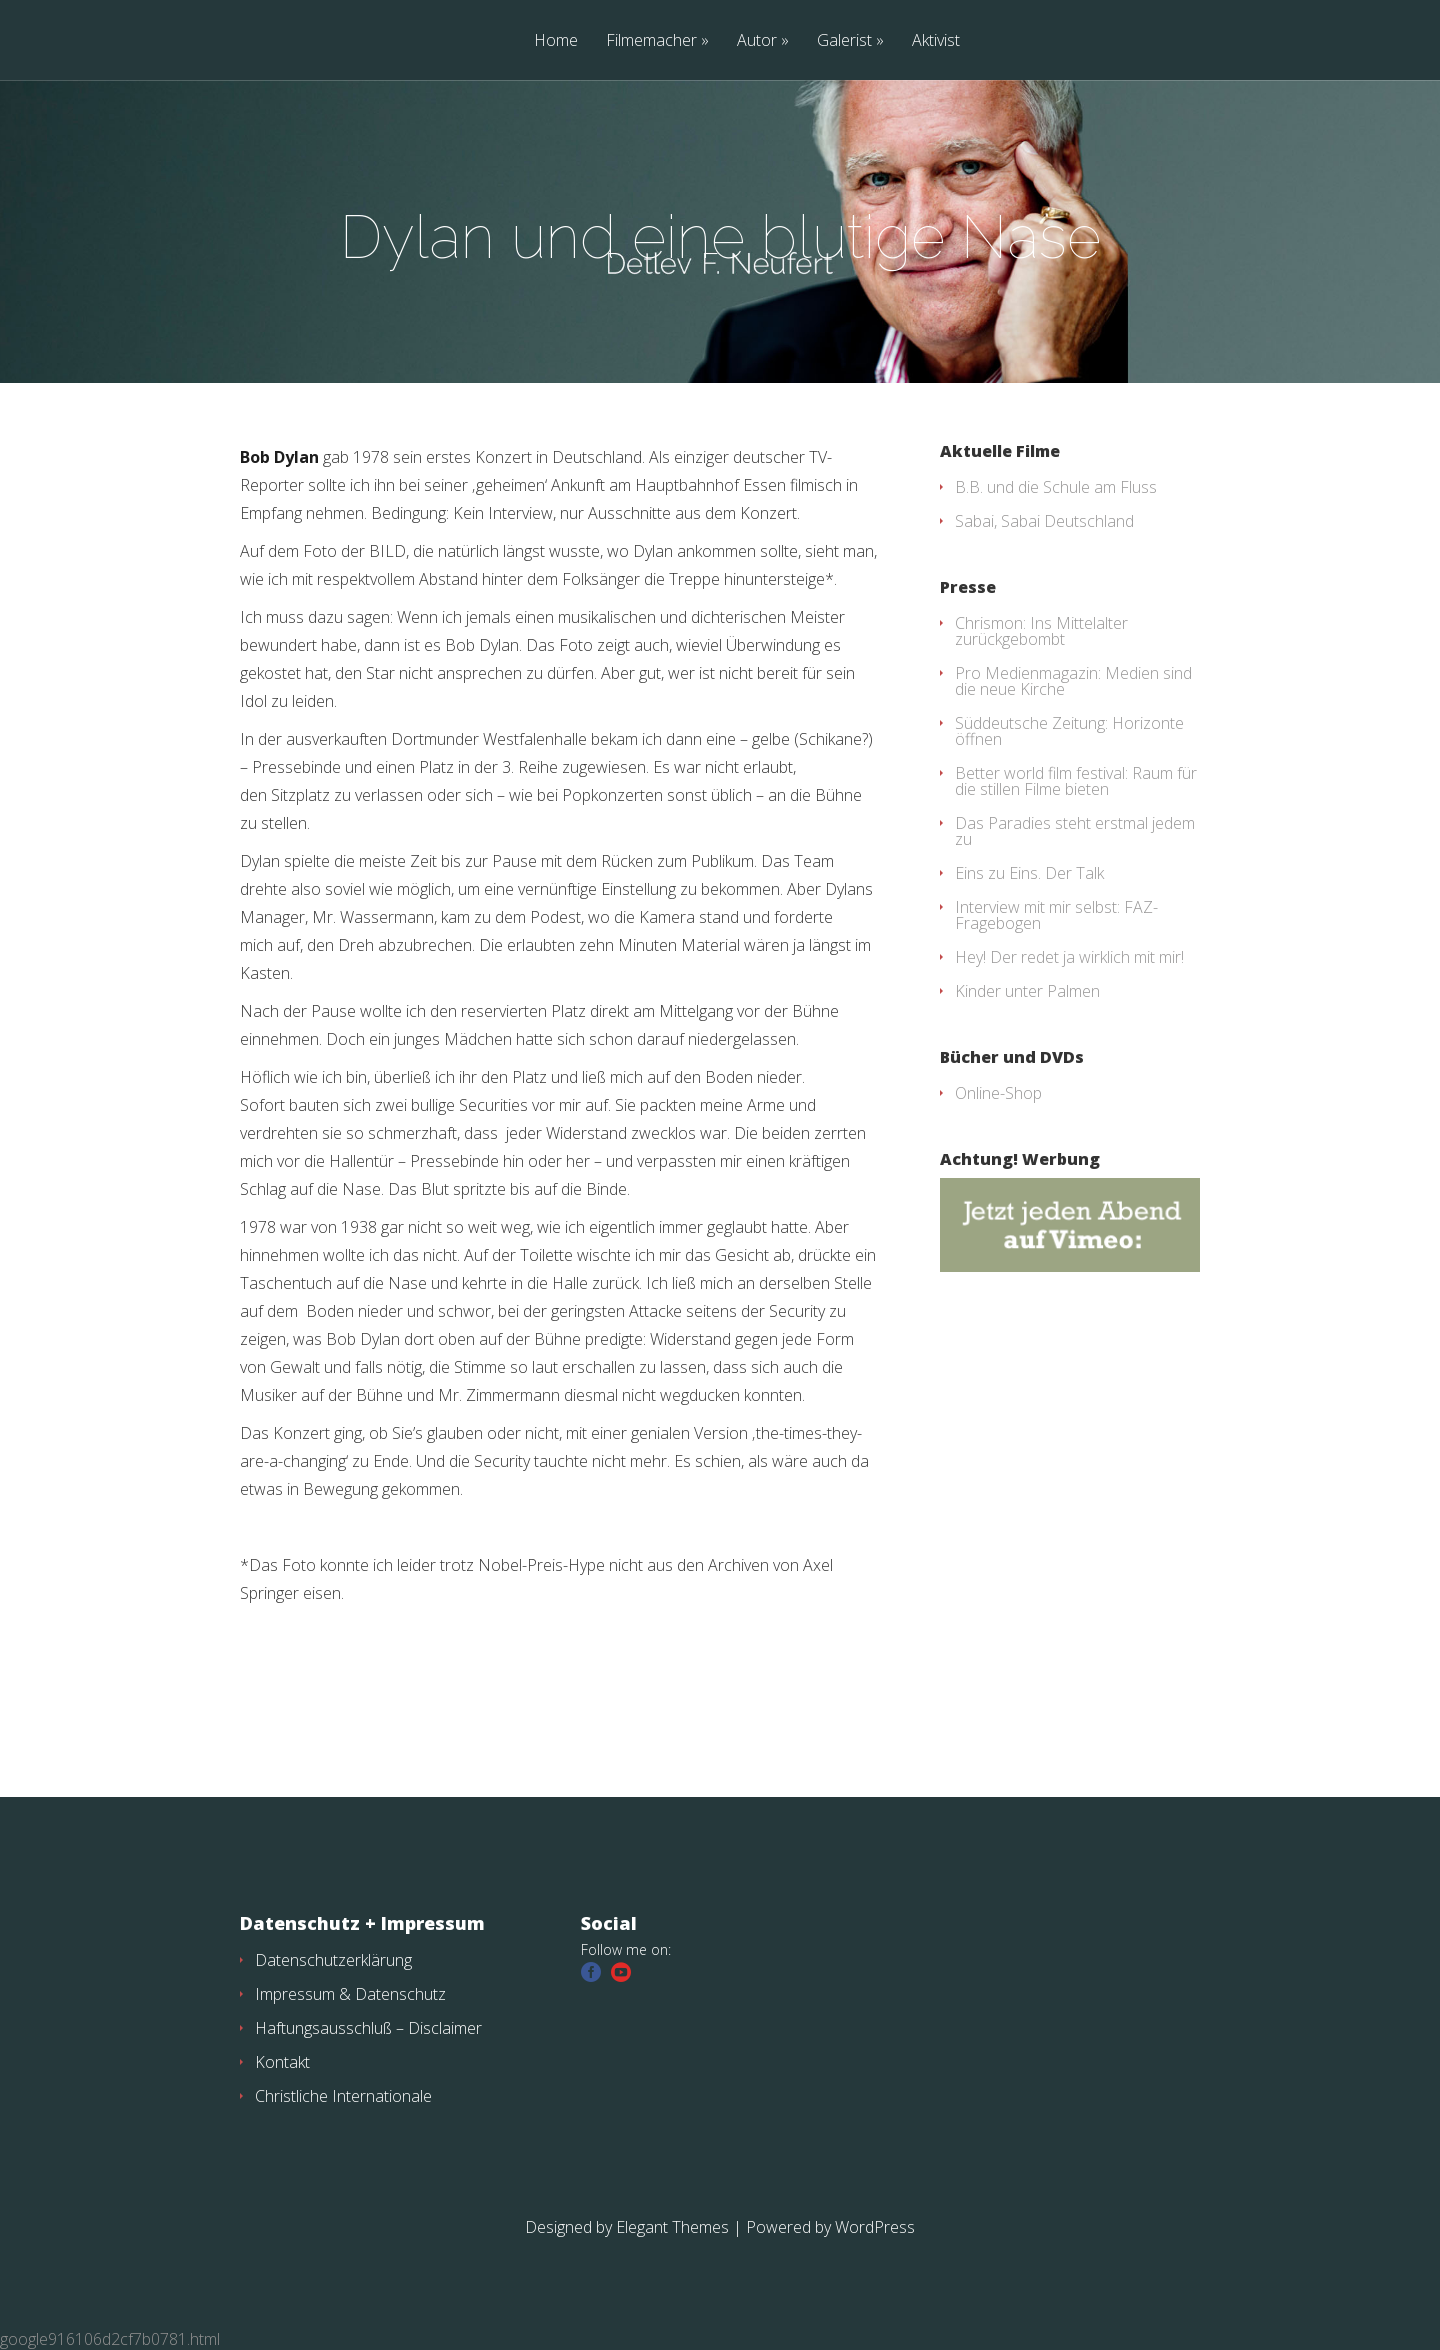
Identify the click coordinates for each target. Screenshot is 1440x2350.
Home (556, 41)
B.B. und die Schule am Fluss (1056, 487)
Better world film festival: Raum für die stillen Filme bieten (1076, 781)
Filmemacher (651, 41)
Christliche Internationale (343, 2096)
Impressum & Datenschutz (350, 1994)
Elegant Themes (672, 2227)
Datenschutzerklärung (333, 1960)
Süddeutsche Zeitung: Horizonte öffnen (1069, 731)
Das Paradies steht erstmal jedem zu (1075, 831)
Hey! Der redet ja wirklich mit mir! (1069, 957)
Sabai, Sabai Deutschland (1044, 521)
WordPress (875, 2227)
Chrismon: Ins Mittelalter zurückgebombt (1041, 631)
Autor (757, 41)
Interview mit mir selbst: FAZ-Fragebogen (1056, 915)
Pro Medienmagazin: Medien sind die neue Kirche (1073, 681)
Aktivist (936, 41)
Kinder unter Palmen (1027, 991)
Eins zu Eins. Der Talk (1029, 873)
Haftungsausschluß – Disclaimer (368, 2028)
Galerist (844, 41)
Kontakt (282, 2062)
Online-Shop (998, 1093)
